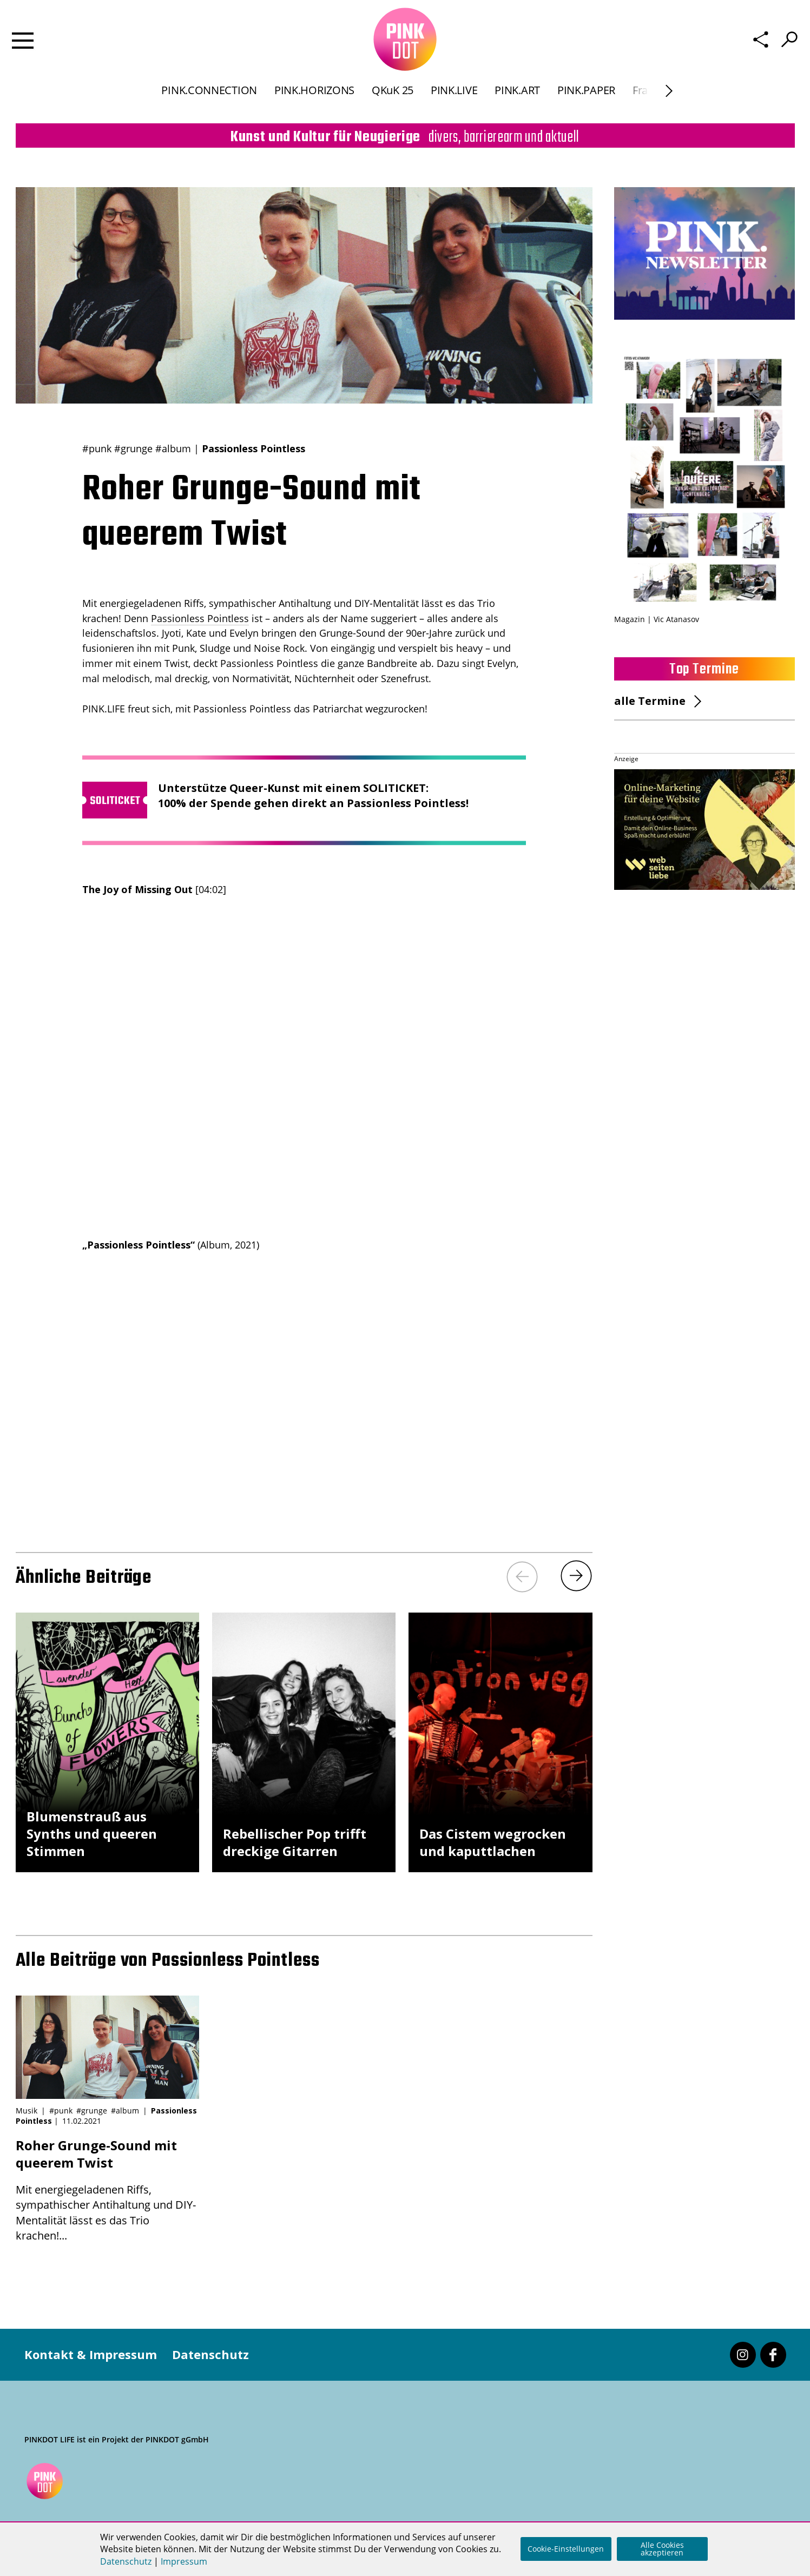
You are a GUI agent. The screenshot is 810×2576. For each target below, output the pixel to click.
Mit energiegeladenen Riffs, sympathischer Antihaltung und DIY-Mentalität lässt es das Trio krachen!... (107, 2190)
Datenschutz (210, 2354)
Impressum (184, 2561)
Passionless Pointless (200, 618)
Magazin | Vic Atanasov (656, 619)
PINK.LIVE (454, 99)
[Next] (669, 100)
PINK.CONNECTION (208, 99)
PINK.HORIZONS (314, 99)
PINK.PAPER (586, 99)
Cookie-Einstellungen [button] (566, 2549)
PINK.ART (517, 99)
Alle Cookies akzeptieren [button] (662, 2549)
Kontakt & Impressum (90, 2354)
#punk (96, 448)
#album (173, 448)
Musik (26, 2110)
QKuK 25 (392, 99)
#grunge (133, 448)
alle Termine (650, 700)
